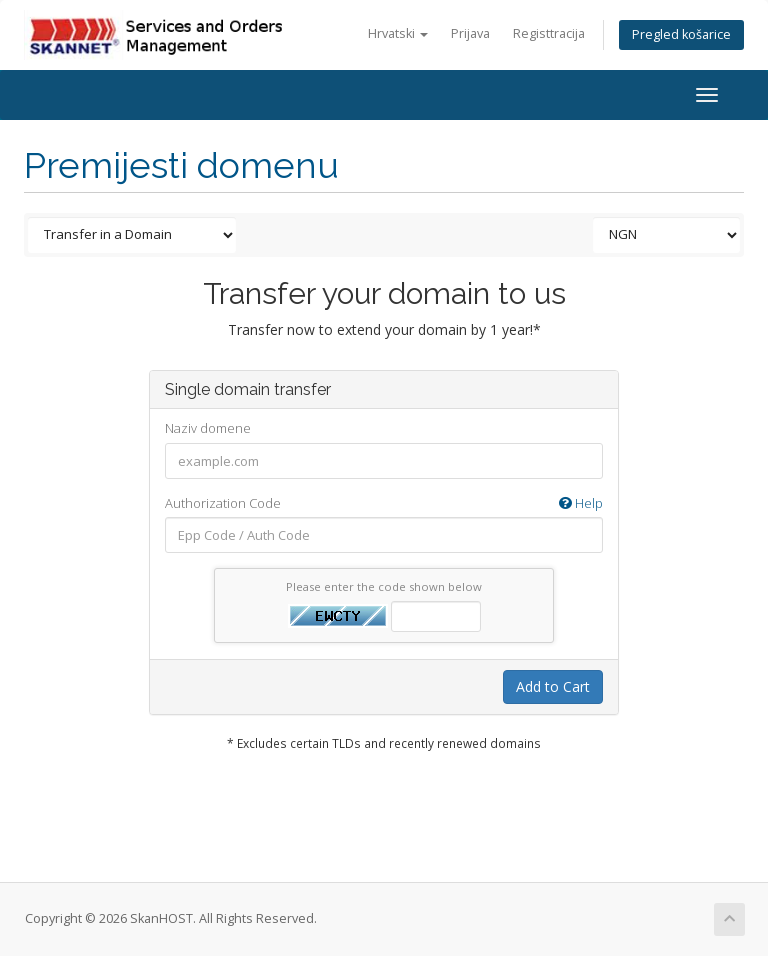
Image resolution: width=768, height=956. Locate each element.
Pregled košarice (681, 34)
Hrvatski (398, 33)
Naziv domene (208, 428)
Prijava (470, 33)
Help (581, 503)
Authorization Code (384, 503)
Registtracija (549, 33)
